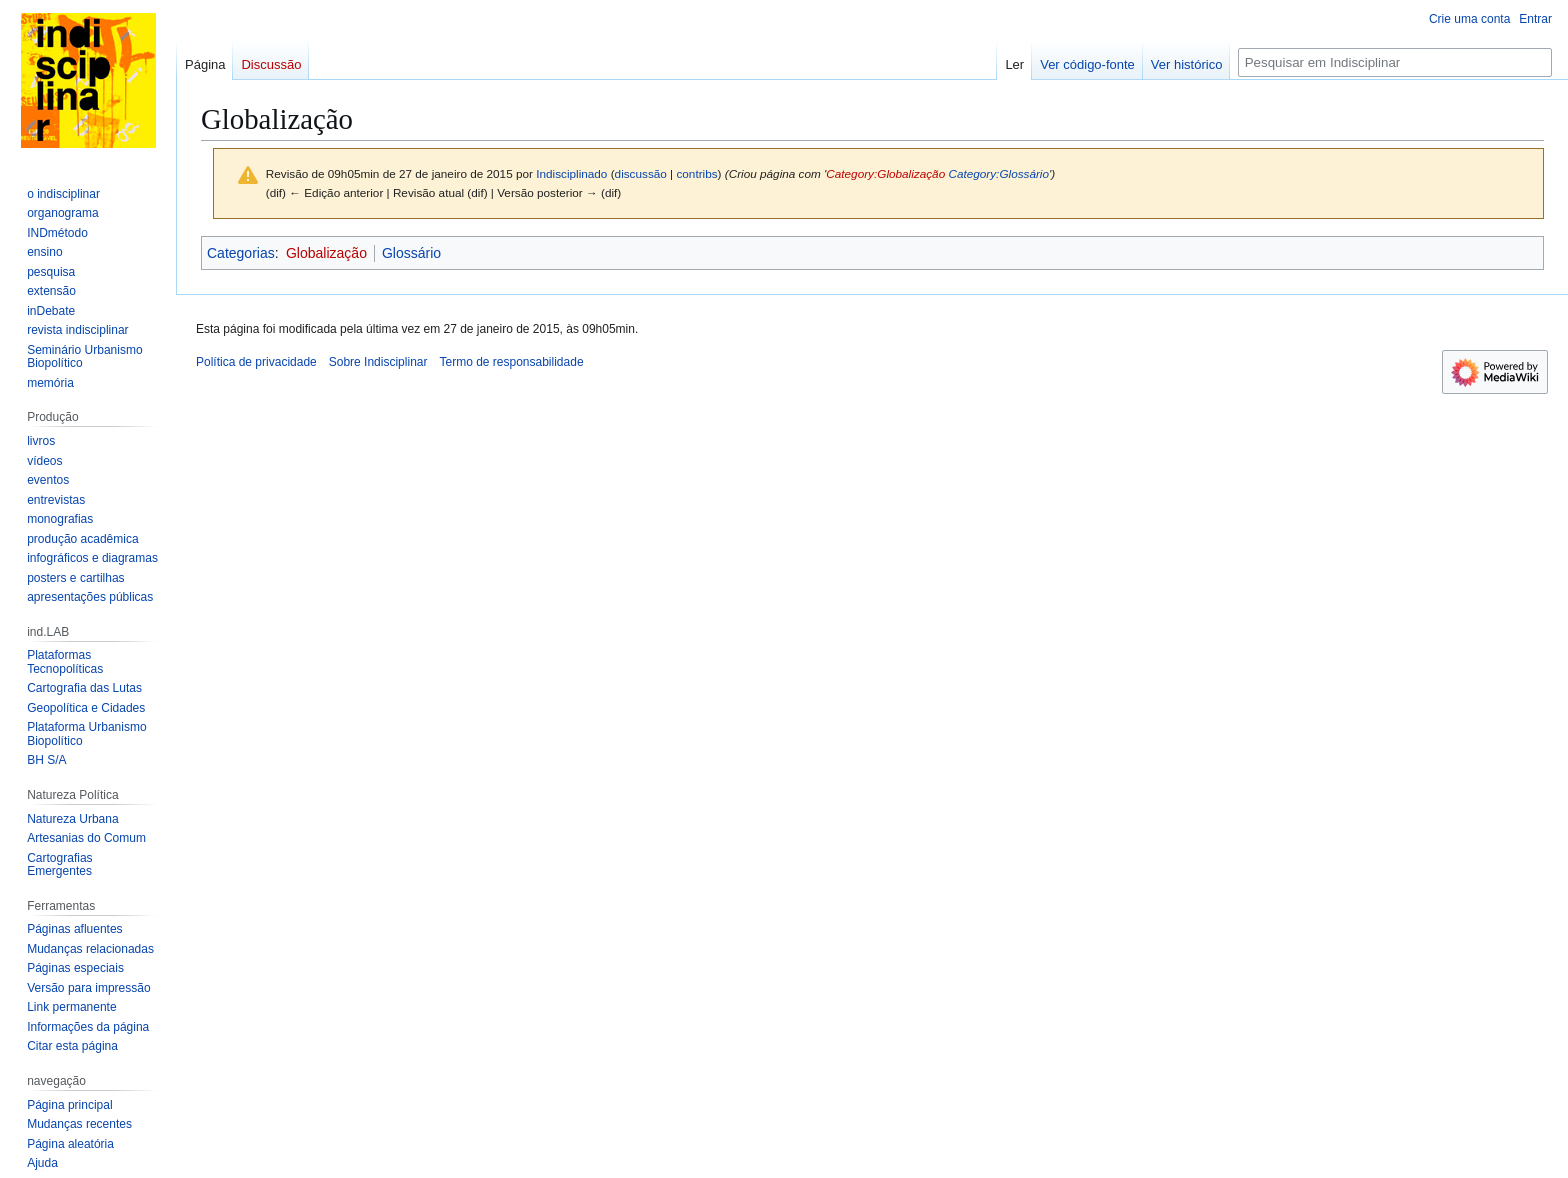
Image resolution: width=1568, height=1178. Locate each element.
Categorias (241, 253)
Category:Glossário (998, 173)
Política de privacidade (256, 362)
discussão (641, 173)
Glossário (411, 253)
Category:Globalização (885, 173)
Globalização (326, 253)
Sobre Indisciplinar (378, 362)
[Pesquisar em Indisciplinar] (1395, 62)
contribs (696, 173)
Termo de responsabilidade (511, 362)
